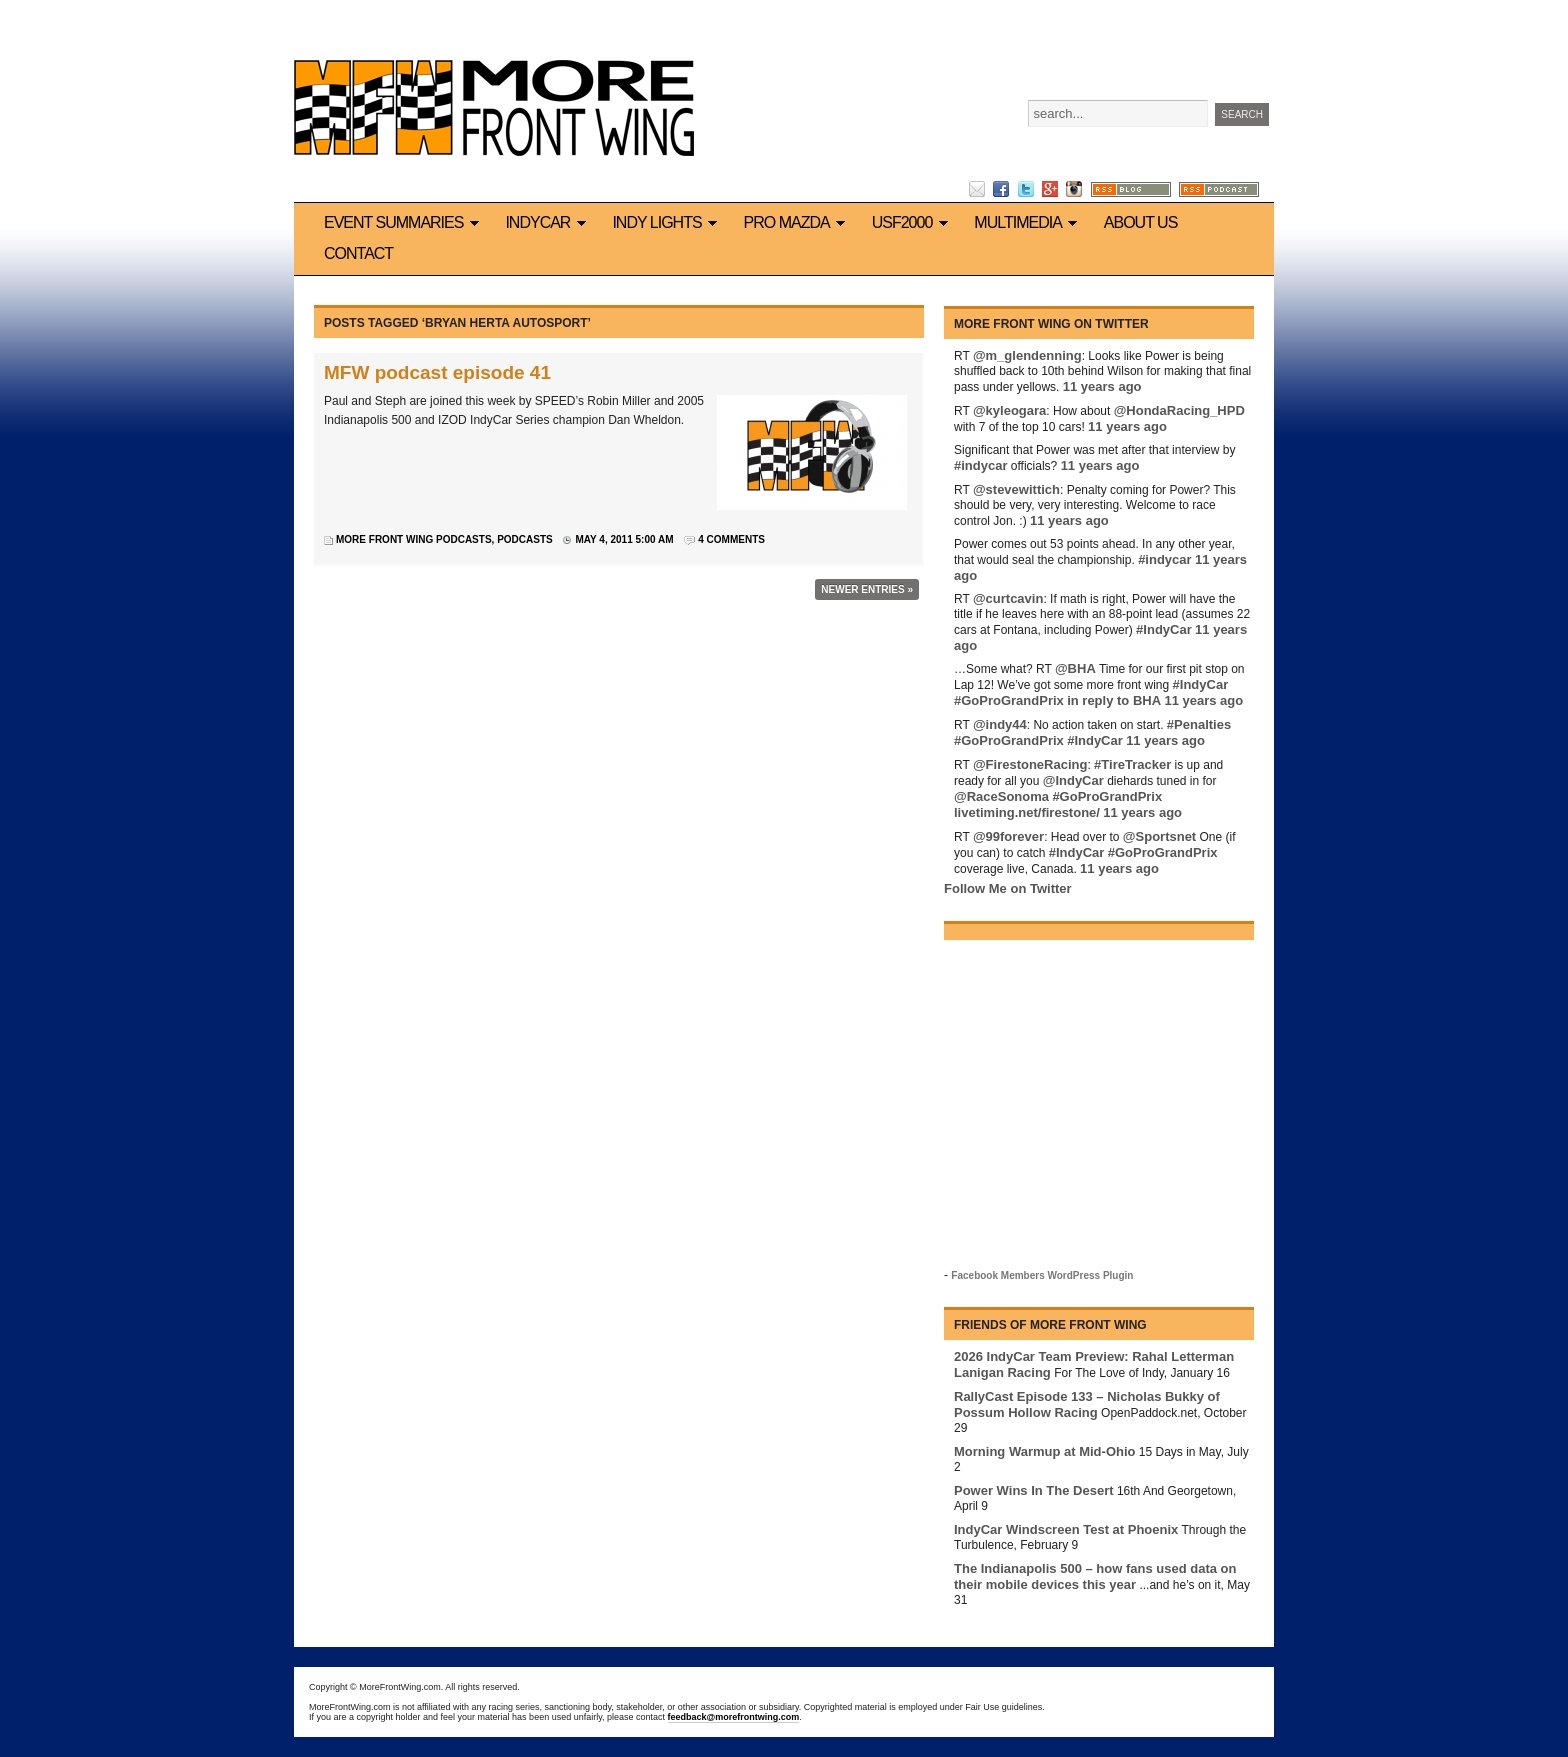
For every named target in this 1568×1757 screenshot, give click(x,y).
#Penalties (1199, 724)
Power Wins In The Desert (1034, 1490)
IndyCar (548, 222)
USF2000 (913, 222)
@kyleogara (1009, 410)
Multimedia (1028, 222)
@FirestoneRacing (1030, 764)
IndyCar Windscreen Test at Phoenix (1066, 1529)
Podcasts (525, 539)
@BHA (1075, 668)
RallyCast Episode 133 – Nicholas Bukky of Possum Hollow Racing (1087, 1404)
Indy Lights (667, 222)
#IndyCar (1164, 629)
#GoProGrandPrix (1009, 700)
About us (1141, 222)
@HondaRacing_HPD (1179, 410)
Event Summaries (404, 222)
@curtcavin (1008, 598)
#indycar (980, 465)
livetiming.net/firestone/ (1027, 812)
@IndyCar (1073, 780)
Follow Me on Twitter (1008, 888)
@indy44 (1000, 724)
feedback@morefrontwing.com (734, 1717)
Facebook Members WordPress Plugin (1042, 1275)
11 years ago (1102, 386)
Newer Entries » (867, 589)
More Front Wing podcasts (414, 539)
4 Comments (731, 539)
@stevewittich (1016, 489)
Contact (358, 253)
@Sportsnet (1159, 836)
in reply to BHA (1114, 700)
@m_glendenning (1027, 355)
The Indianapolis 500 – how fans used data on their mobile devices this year (1095, 1576)
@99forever (1008, 836)
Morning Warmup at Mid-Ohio (1045, 1451)
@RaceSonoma (1001, 796)
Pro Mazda (798, 222)
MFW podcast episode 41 (437, 372)
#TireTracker (1132, 764)
